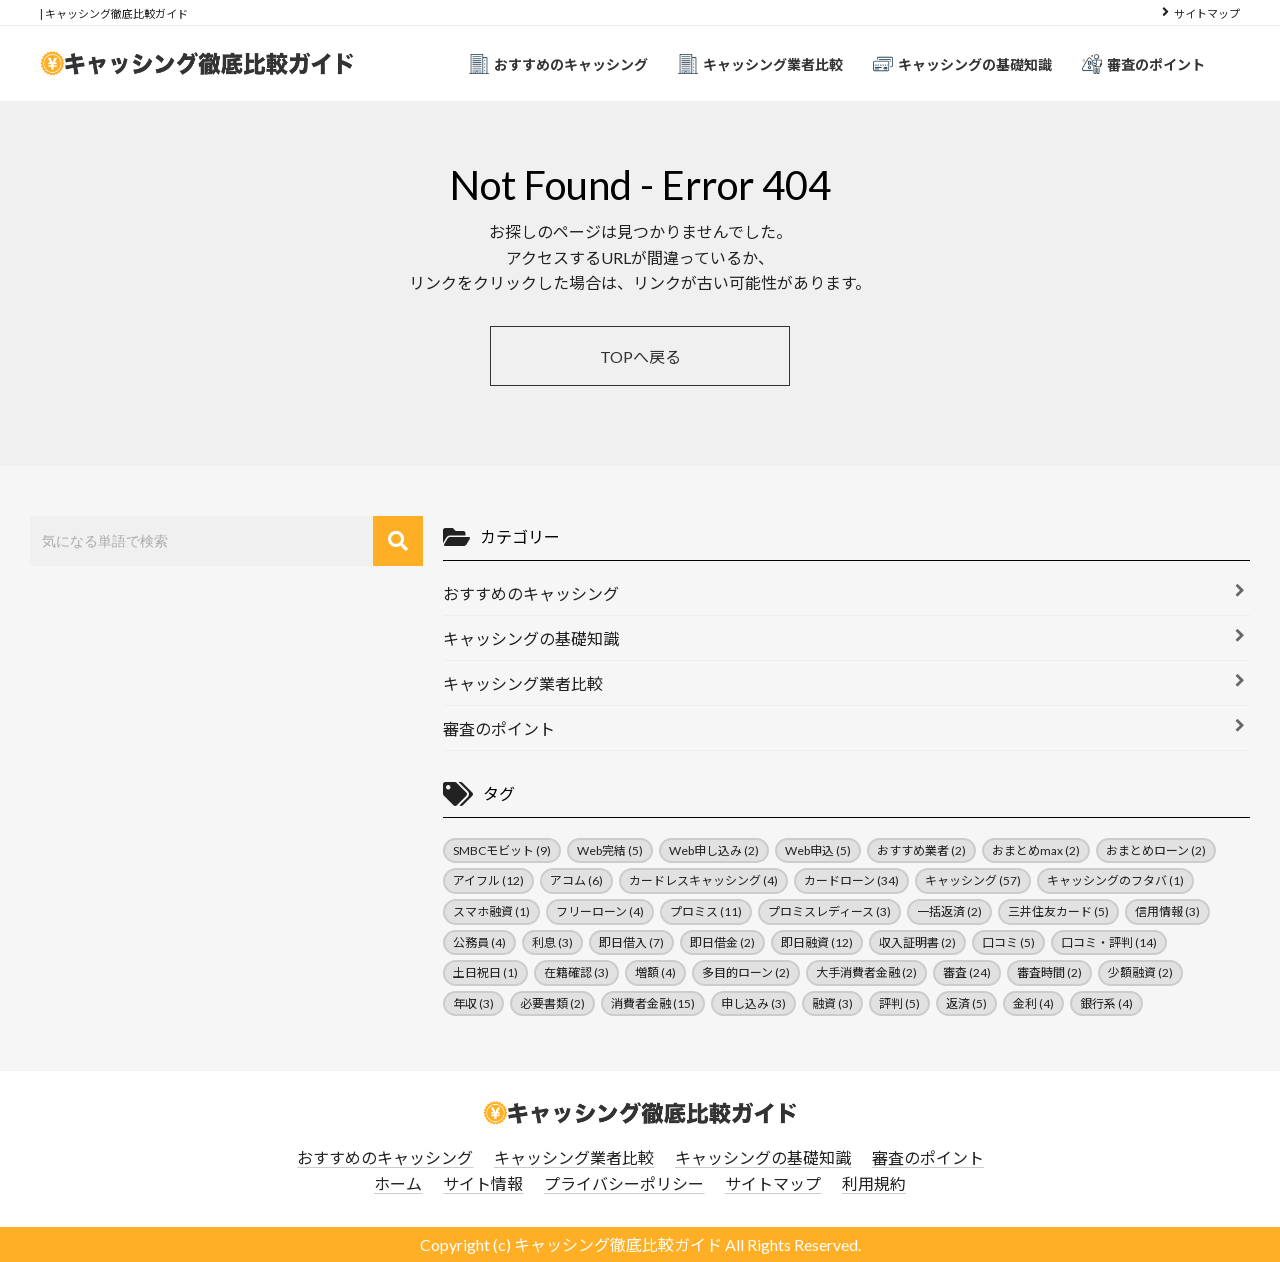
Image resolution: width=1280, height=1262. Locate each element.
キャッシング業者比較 (760, 64)
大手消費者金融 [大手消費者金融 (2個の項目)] (866, 972)
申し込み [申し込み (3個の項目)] (753, 1003)
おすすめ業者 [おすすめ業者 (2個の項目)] (921, 850)
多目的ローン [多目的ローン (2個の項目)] (746, 972)
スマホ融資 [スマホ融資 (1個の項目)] (491, 911)
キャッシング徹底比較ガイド (618, 1244)
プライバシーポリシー (624, 1183)
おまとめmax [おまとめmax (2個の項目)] (1036, 850)
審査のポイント (1143, 64)
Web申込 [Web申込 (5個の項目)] (818, 850)
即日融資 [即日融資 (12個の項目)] (817, 942)
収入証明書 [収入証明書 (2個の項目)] (917, 942)
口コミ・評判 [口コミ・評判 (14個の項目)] (1109, 942)
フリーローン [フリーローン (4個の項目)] (600, 911)
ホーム (398, 1183)
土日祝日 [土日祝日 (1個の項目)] (485, 972)
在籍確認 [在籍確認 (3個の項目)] (576, 972)
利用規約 (874, 1183)
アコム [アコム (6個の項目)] (576, 880)
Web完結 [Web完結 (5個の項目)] (610, 850)
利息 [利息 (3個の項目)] (552, 942)
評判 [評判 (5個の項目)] (899, 1003)
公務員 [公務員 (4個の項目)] (479, 942)
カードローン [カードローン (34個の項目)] (851, 880)
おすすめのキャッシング (558, 64)
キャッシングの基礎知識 (962, 64)
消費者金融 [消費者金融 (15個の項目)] (653, 1003)
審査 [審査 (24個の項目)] (967, 972)
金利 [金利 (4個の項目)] (1033, 1003)
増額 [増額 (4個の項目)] (655, 972)
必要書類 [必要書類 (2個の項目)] (552, 1003)
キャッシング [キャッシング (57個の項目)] (973, 880)
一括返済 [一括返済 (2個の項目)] (949, 911)
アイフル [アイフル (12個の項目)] (488, 880)
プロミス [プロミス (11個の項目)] (706, 911)
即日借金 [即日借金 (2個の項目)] (722, 942)
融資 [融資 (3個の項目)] (832, 1003)
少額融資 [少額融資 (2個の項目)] (1140, 972)
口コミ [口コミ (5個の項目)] (1008, 942)
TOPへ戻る (640, 356)
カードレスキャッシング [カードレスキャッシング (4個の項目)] (703, 880)
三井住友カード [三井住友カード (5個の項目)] (1058, 911)
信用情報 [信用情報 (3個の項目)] (1167, 911)
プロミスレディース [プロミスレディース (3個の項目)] (829, 911)
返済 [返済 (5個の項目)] (966, 1003)
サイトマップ (1207, 13)
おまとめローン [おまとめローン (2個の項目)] (1156, 850)
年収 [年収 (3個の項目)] (473, 1003)
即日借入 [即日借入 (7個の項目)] (631, 942)
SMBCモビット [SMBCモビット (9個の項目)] (502, 850)
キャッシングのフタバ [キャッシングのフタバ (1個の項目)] (1115, 880)
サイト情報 (483, 1183)
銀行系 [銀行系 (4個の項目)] (1106, 1003)
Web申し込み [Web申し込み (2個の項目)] (714, 850)
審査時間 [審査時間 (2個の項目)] (1049, 972)
